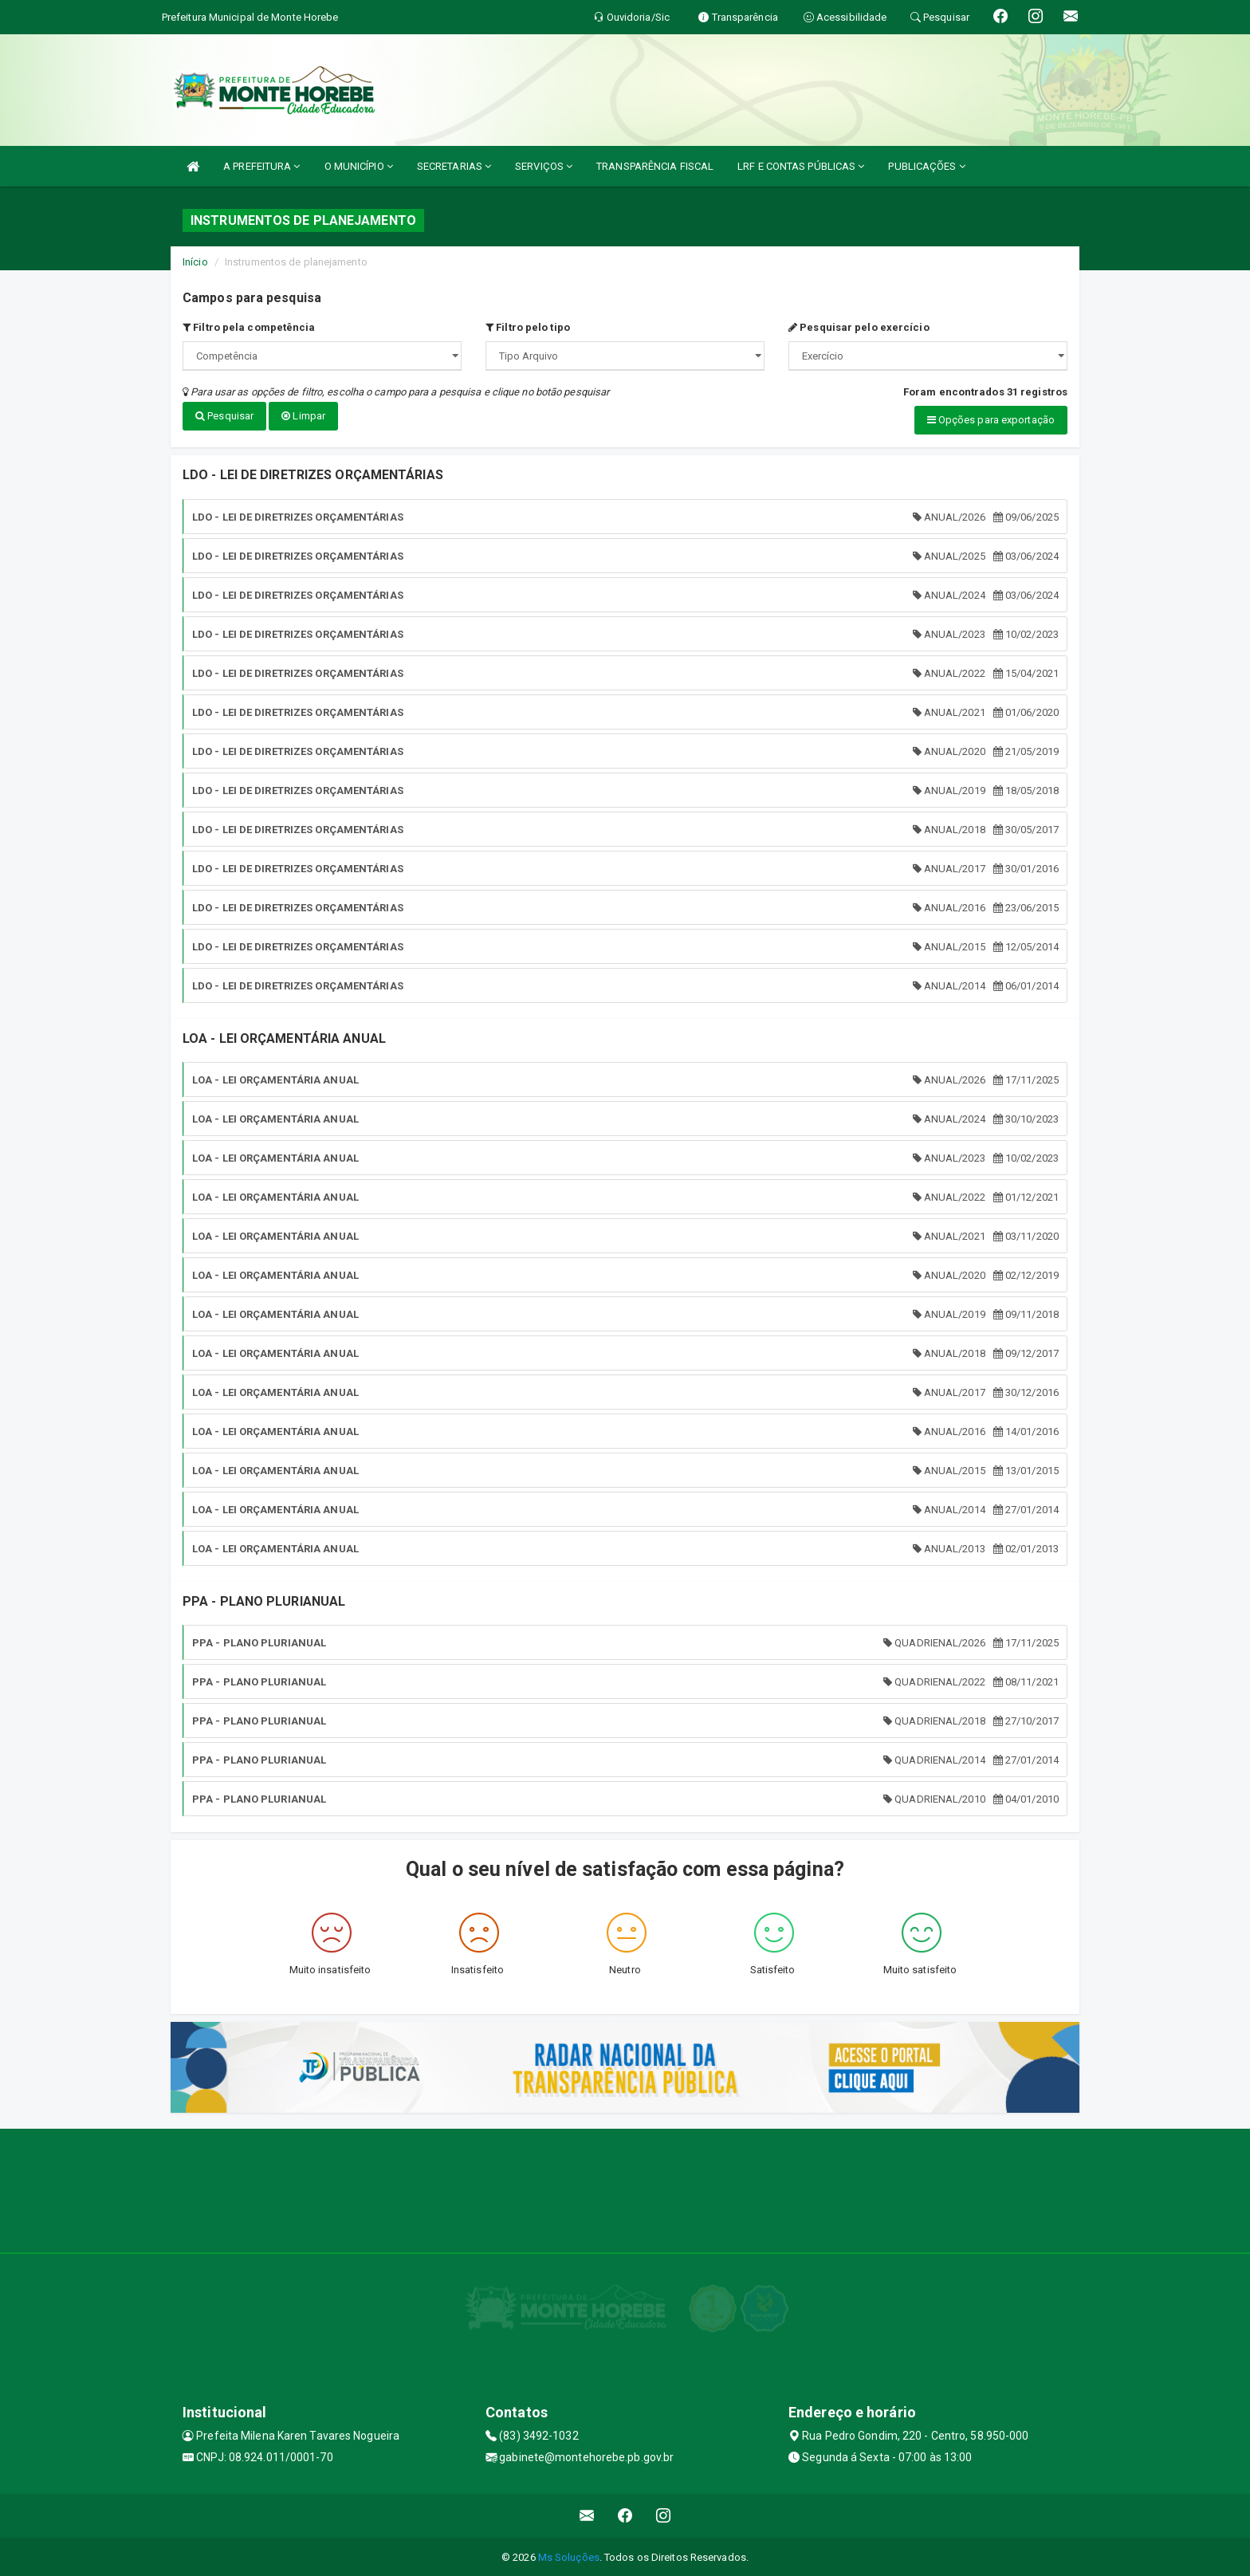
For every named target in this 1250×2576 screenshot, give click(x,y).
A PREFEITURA (261, 166)
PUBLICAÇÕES (926, 166)
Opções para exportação (991, 420)
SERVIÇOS (543, 166)
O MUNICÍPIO (358, 166)
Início (195, 262)
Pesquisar (224, 416)
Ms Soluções (568, 2556)
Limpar (303, 416)
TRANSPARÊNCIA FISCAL (654, 166)
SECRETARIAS (454, 166)
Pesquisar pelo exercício (859, 327)
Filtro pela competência (249, 327)
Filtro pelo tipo (527, 327)
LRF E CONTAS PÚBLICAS (800, 166)
